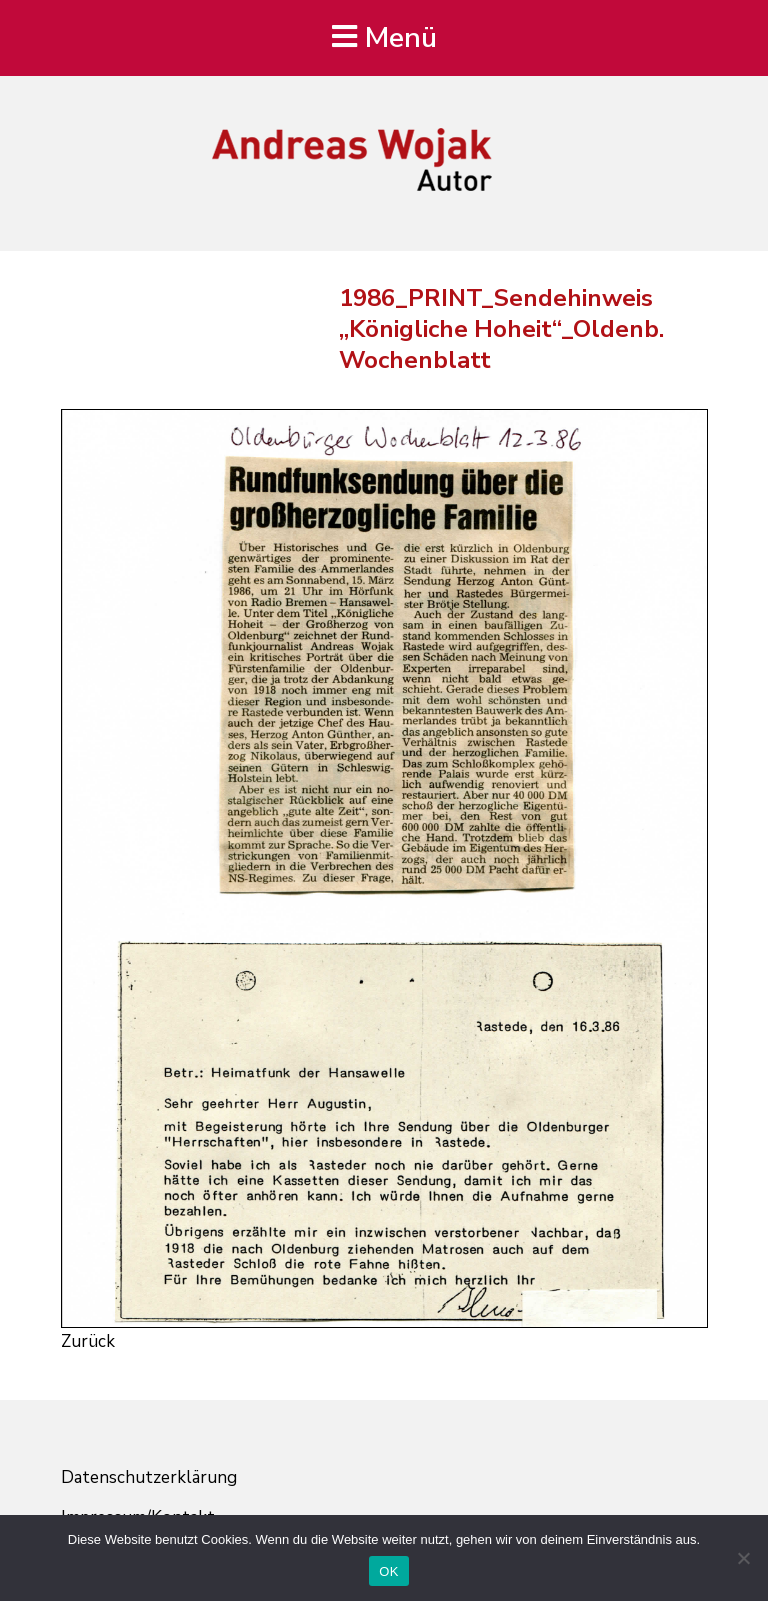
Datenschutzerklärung (149, 1477)
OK (388, 1571)
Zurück (88, 1341)
